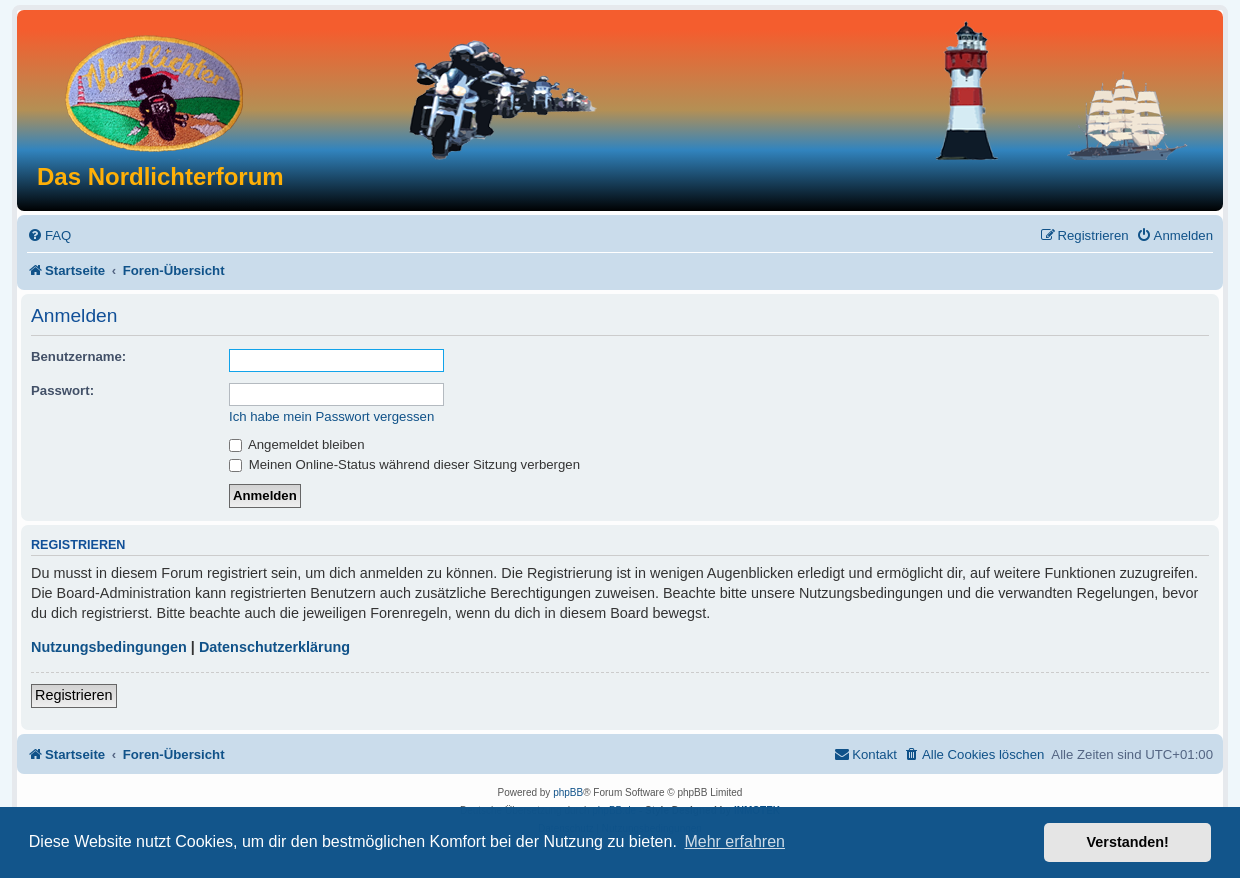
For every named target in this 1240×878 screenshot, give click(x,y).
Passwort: (62, 390)
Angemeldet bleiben (297, 444)
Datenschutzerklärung (274, 647)
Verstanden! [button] (1128, 842)
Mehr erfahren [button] (734, 841)
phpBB (568, 792)
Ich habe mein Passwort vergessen (331, 416)
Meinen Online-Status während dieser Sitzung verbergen (404, 464)
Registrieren (74, 695)
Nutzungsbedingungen (109, 647)
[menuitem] (49, 235)
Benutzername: (78, 356)
